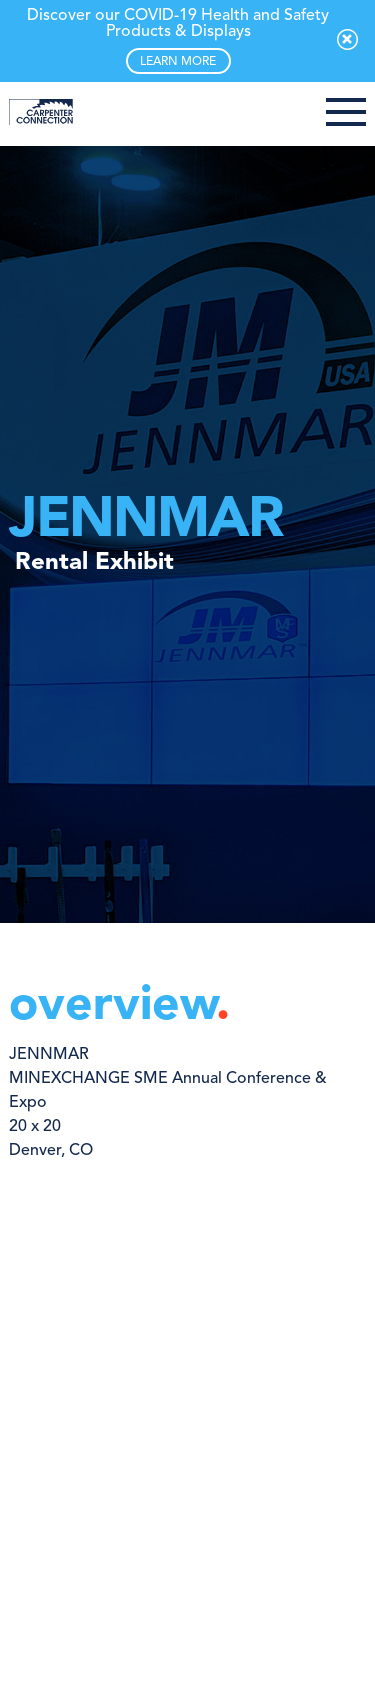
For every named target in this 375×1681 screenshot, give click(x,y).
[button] (346, 114)
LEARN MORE (178, 62)
